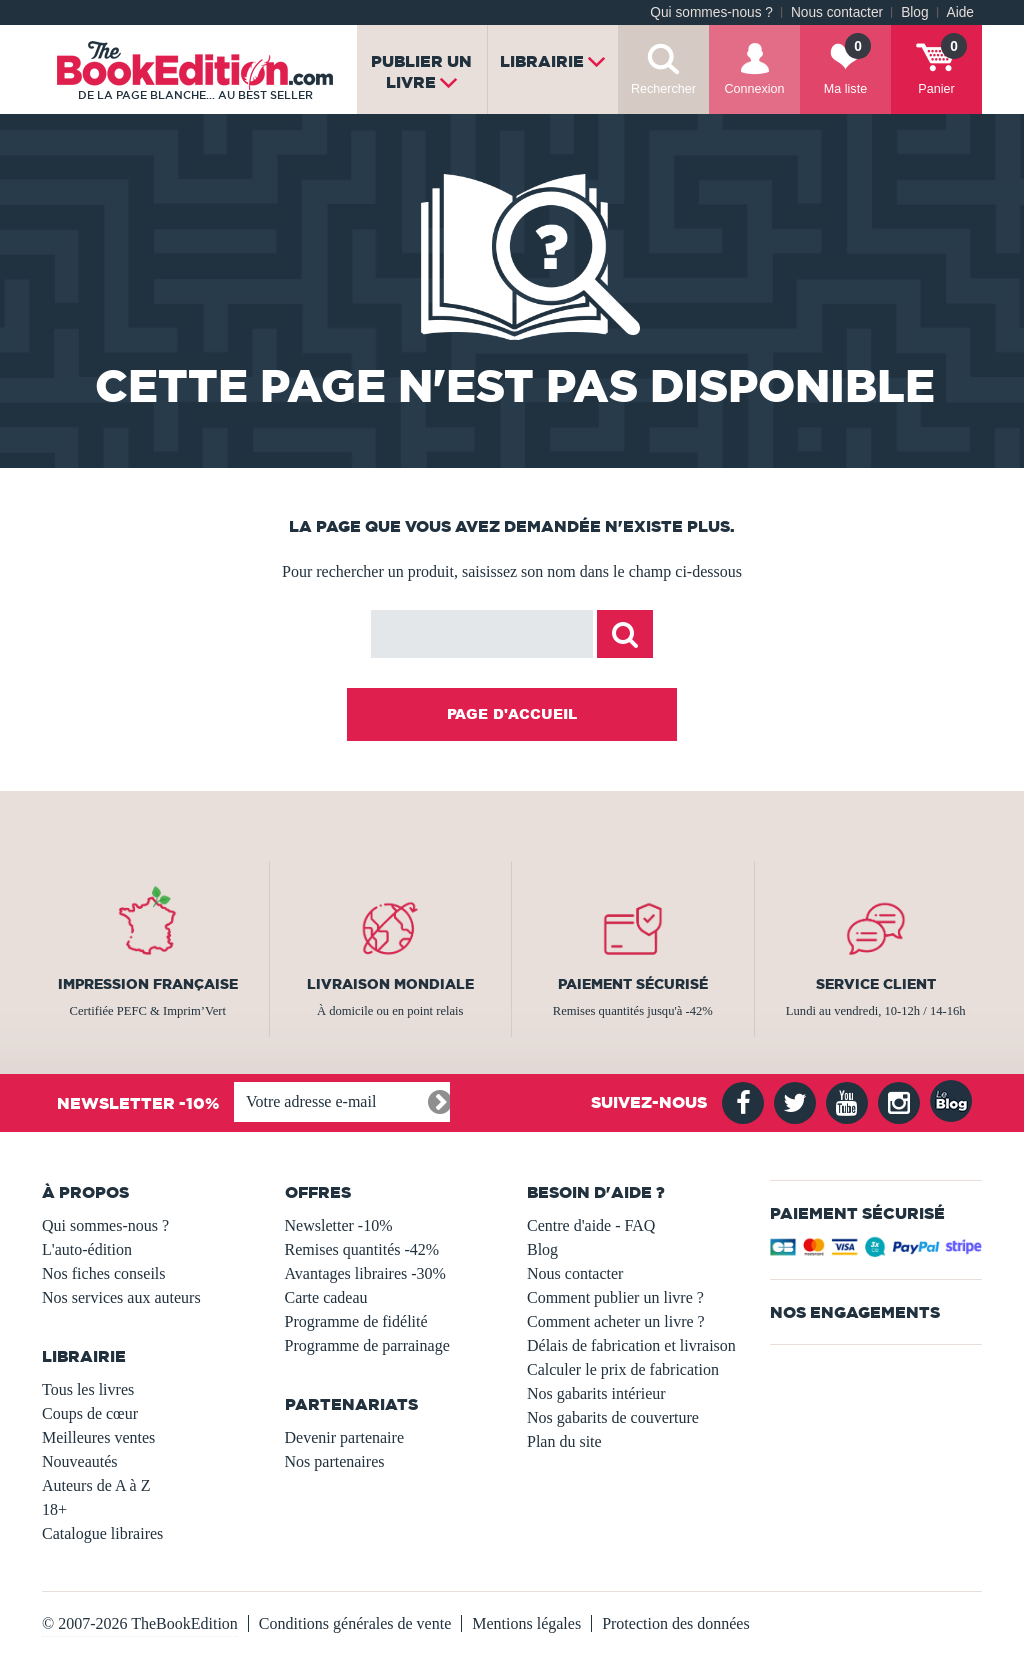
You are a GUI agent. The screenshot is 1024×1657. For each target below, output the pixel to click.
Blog (914, 12)
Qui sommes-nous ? (711, 12)
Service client (876, 984)
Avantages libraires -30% (365, 1273)
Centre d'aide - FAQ (591, 1225)
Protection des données (676, 1623)
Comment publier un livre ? (615, 1297)
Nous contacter (837, 12)
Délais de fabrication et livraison (631, 1345)
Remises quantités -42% (362, 1249)
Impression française (148, 984)
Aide (960, 12)
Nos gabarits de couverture (613, 1417)
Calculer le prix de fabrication (623, 1369)
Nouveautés (80, 1461)
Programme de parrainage (367, 1345)
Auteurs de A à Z (96, 1485)
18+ (54, 1509)
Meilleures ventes (98, 1437)
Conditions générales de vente (355, 1623)
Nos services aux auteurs (121, 1297)
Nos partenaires (335, 1461)
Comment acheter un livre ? (616, 1321)
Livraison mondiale (390, 984)
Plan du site (564, 1441)
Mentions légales (526, 1623)
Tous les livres (88, 1389)
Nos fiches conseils (104, 1273)
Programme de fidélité (356, 1321)
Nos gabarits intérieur (596, 1393)
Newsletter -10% (339, 1225)
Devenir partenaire (344, 1437)
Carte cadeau (326, 1297)
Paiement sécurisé (633, 984)
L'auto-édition (87, 1249)
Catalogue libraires (102, 1533)
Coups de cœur (90, 1413)
